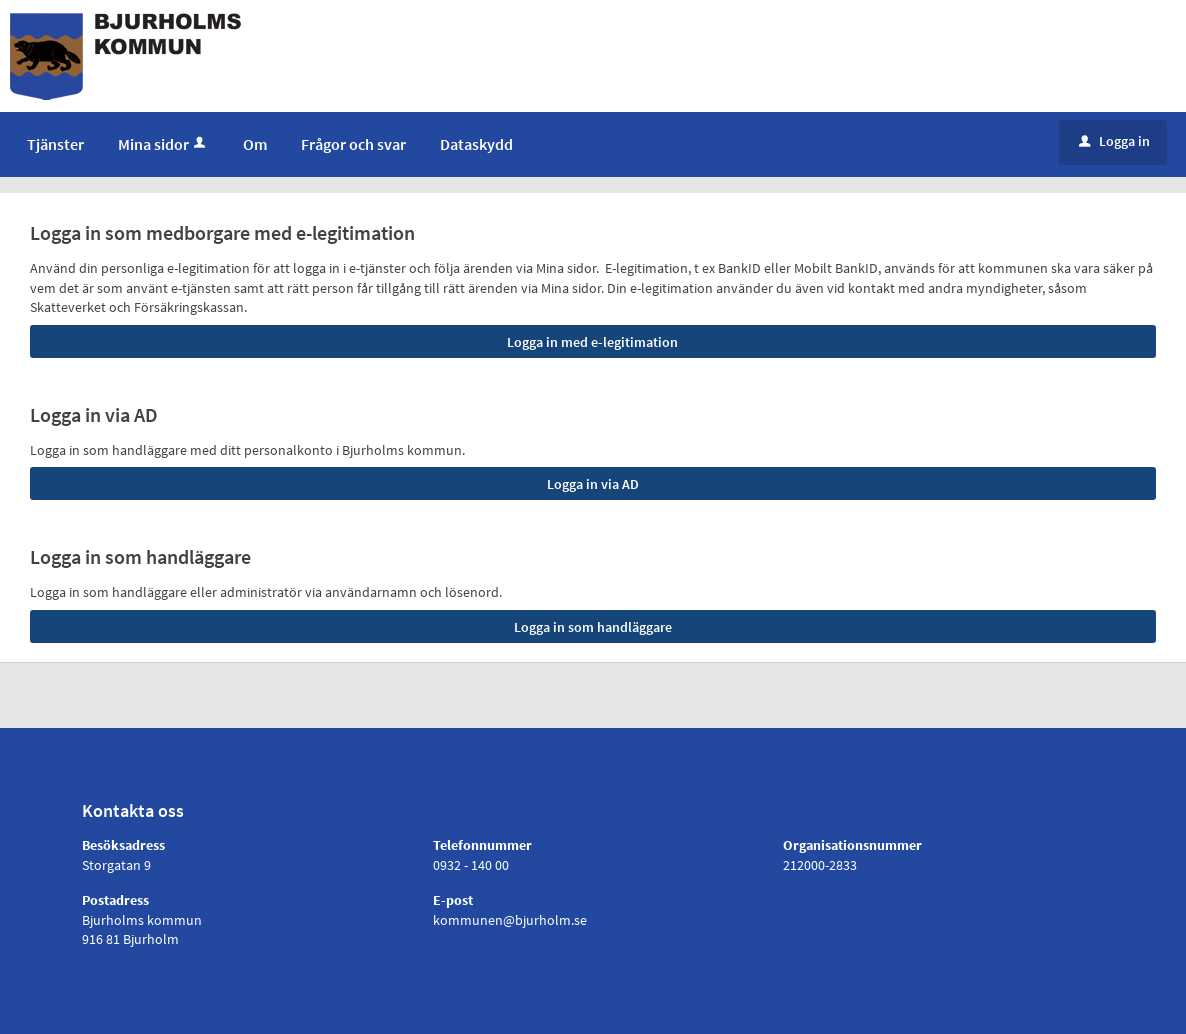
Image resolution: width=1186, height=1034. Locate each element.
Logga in (1114, 141)
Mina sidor (163, 144)
